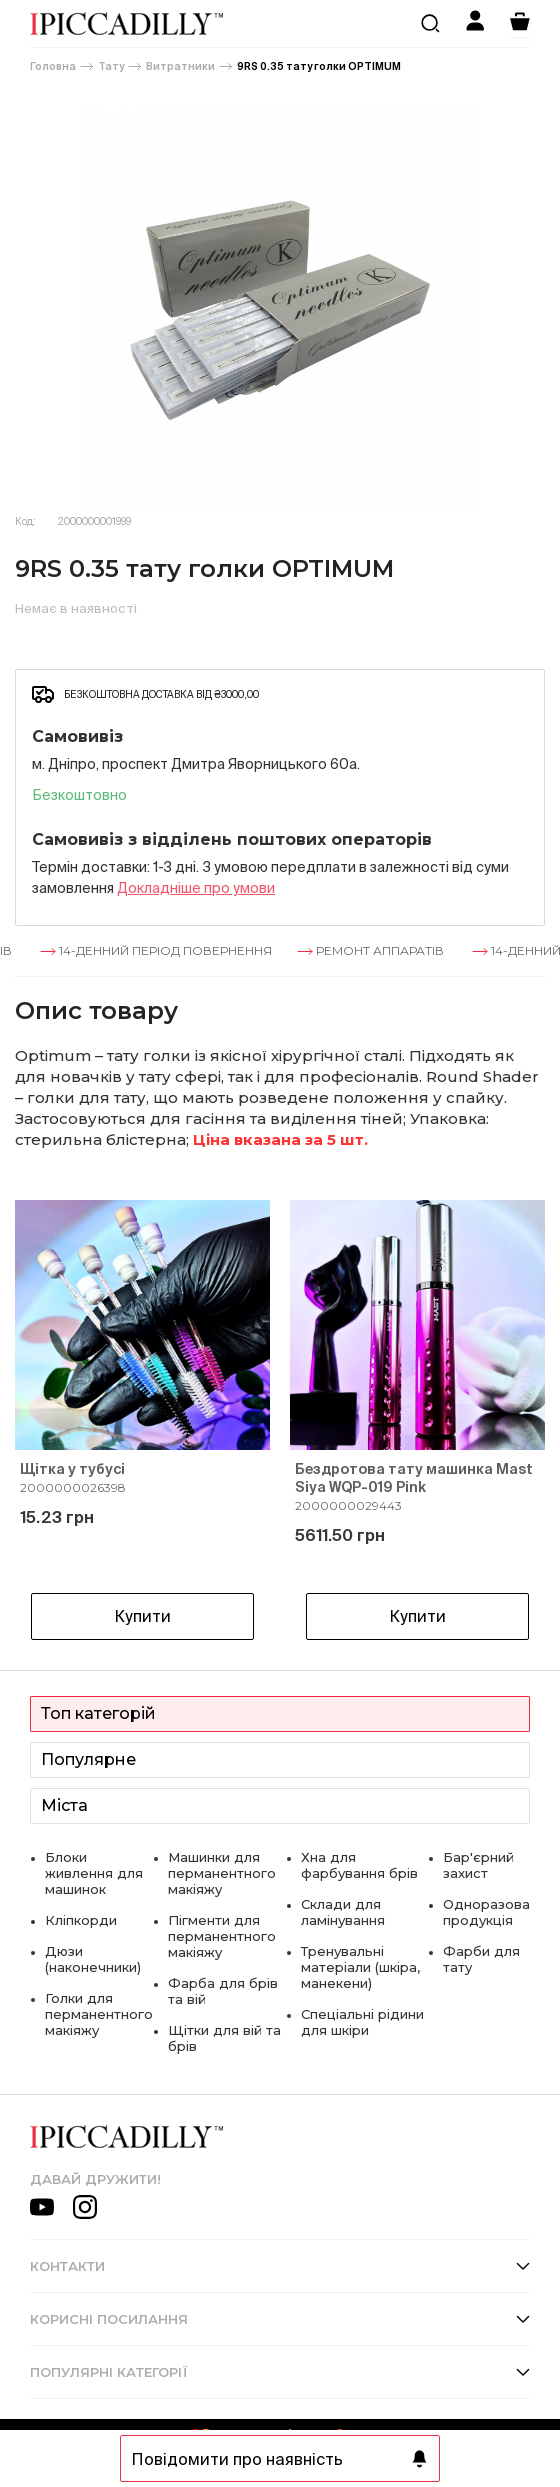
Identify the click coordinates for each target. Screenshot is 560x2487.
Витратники (180, 66)
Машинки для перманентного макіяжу (222, 1873)
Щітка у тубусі (72, 1469)
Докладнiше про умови (196, 888)
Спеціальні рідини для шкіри (362, 2022)
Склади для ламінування (343, 1912)
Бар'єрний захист (478, 1865)
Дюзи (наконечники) (93, 1959)
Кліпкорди (81, 1920)
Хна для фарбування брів (359, 1865)
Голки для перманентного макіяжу (99, 2014)
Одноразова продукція (486, 1912)
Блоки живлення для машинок (94, 1873)
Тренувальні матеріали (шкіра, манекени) (360, 1967)
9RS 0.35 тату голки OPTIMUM (319, 66)
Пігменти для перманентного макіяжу (222, 1936)
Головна (53, 66)
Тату (111, 66)
